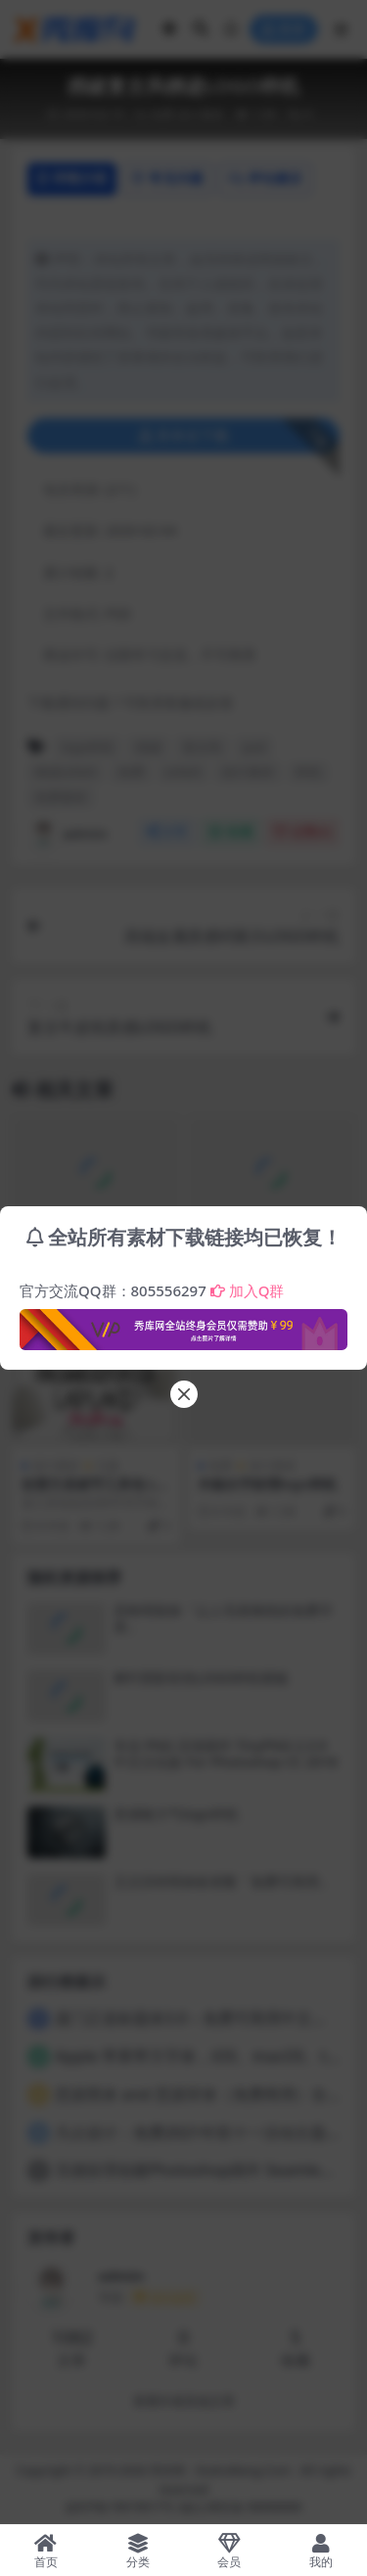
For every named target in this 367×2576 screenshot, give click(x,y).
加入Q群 (247, 1290)
